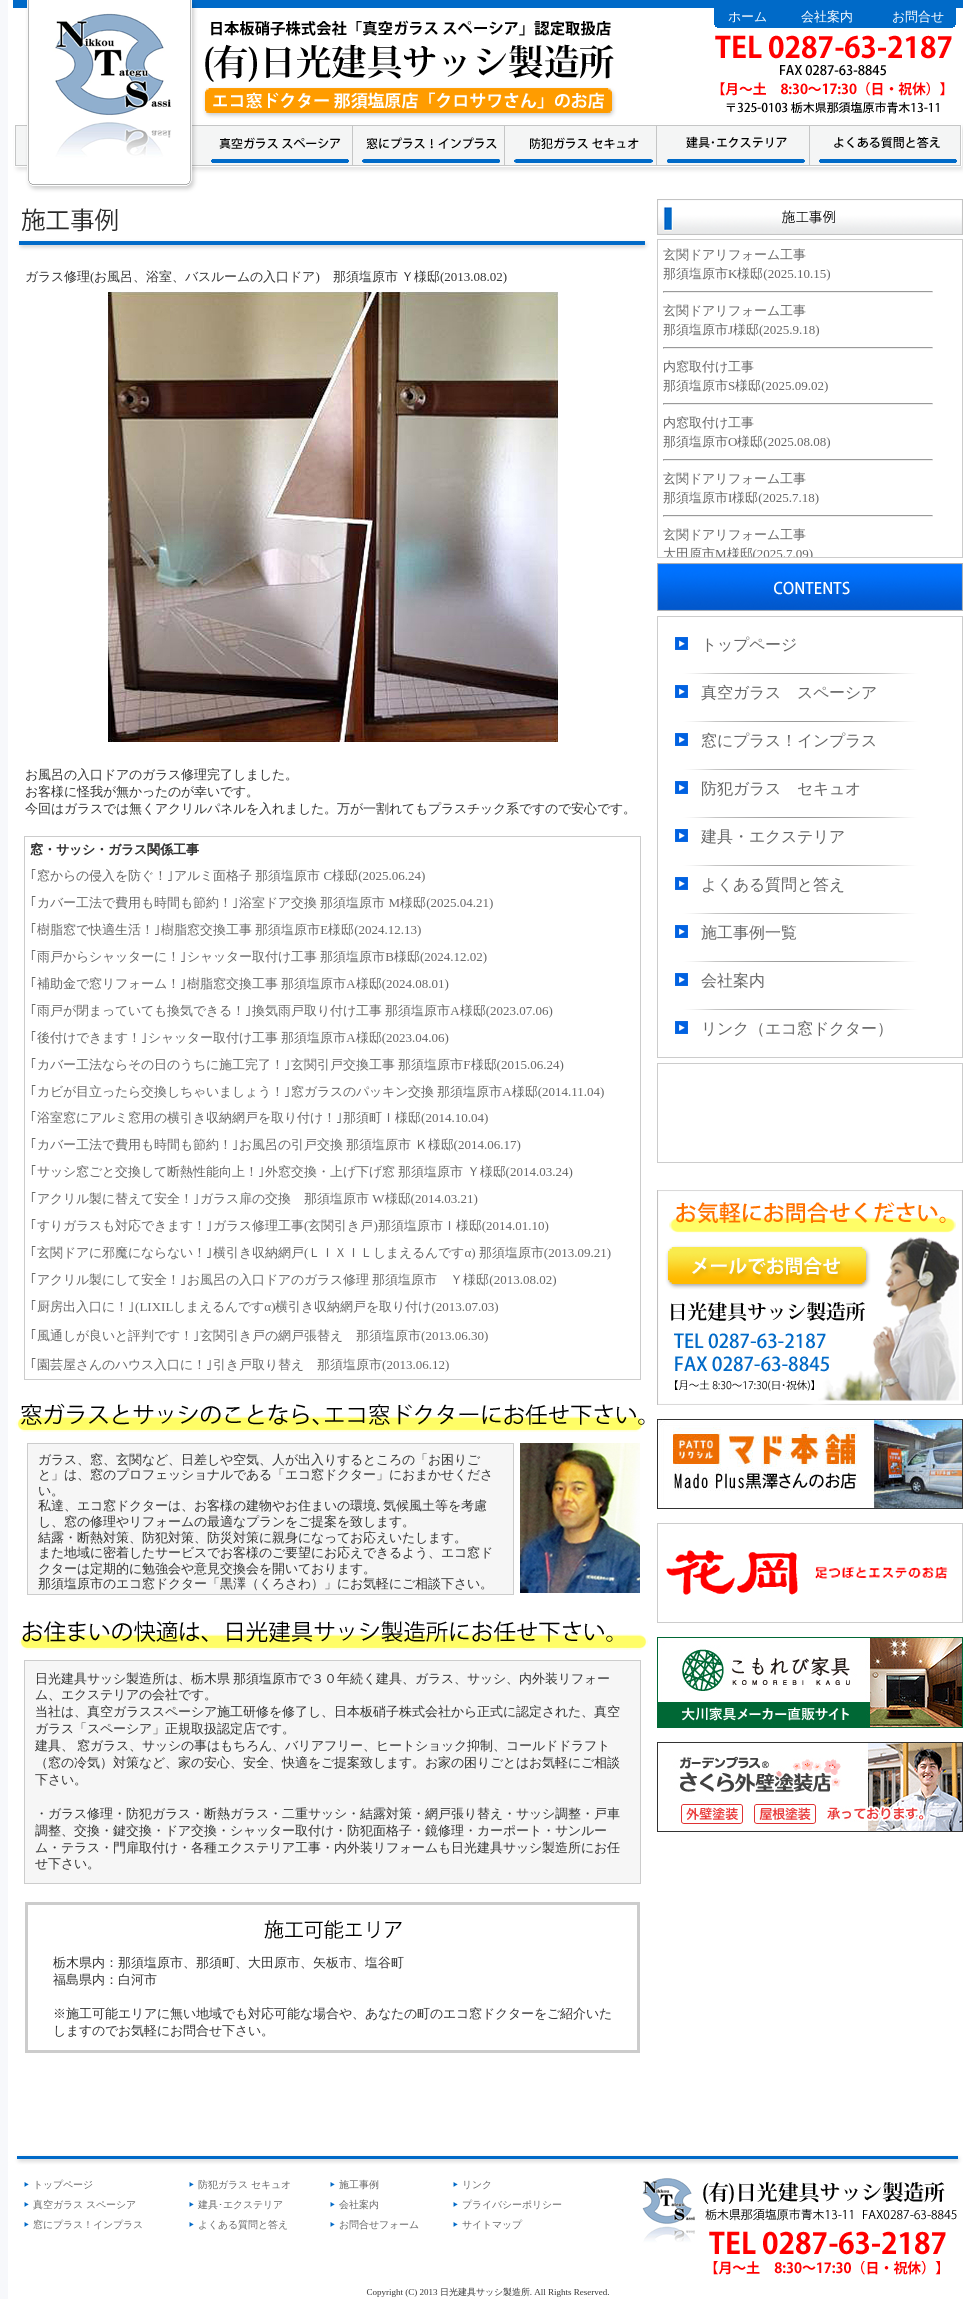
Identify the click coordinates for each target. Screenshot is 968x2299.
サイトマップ (492, 2224)
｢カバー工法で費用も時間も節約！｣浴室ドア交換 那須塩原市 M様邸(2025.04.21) (261, 902)
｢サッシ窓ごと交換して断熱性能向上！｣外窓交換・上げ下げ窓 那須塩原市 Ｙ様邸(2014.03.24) (301, 1171)
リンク (477, 2184)
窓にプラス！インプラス (789, 740)
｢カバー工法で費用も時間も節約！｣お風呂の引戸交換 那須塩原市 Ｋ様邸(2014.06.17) (275, 1144)
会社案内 (827, 16)
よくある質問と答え (773, 884)
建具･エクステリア (240, 2204)
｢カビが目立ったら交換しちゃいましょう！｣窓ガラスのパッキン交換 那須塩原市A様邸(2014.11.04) (317, 1091)
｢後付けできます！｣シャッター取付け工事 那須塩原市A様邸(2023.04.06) (239, 1037)
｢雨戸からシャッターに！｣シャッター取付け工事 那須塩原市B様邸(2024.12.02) (258, 956)
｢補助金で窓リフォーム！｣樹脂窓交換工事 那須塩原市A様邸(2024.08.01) (239, 983)
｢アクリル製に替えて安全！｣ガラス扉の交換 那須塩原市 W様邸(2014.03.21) (254, 1198)
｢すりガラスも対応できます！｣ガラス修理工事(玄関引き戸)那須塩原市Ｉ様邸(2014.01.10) (289, 1225)
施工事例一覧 (749, 932)
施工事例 (359, 2184)
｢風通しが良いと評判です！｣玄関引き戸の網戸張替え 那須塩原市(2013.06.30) (259, 1335)
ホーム (747, 16)
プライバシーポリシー (512, 2204)
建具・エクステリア (773, 836)
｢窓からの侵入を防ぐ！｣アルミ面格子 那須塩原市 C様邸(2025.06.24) (227, 875)
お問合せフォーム (379, 2224)
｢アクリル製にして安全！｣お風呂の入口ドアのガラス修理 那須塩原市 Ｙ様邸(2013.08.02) (293, 1279)
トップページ (749, 644)
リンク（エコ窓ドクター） (797, 1028)
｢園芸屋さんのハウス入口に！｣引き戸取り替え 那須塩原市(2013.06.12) (239, 1364)
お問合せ (918, 16)
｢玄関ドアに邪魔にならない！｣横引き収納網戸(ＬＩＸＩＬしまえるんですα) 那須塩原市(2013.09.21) (320, 1252)
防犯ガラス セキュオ (781, 788)
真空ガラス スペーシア (789, 692)
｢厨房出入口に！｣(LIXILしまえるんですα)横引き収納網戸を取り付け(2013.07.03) (264, 1306)
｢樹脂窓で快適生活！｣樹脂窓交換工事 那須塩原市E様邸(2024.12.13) (225, 929)
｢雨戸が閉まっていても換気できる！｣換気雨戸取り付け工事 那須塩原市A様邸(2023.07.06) (291, 1010)
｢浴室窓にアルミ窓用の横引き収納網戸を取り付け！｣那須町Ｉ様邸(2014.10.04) (259, 1117)
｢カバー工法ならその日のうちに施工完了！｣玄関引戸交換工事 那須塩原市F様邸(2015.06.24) (297, 1064)
